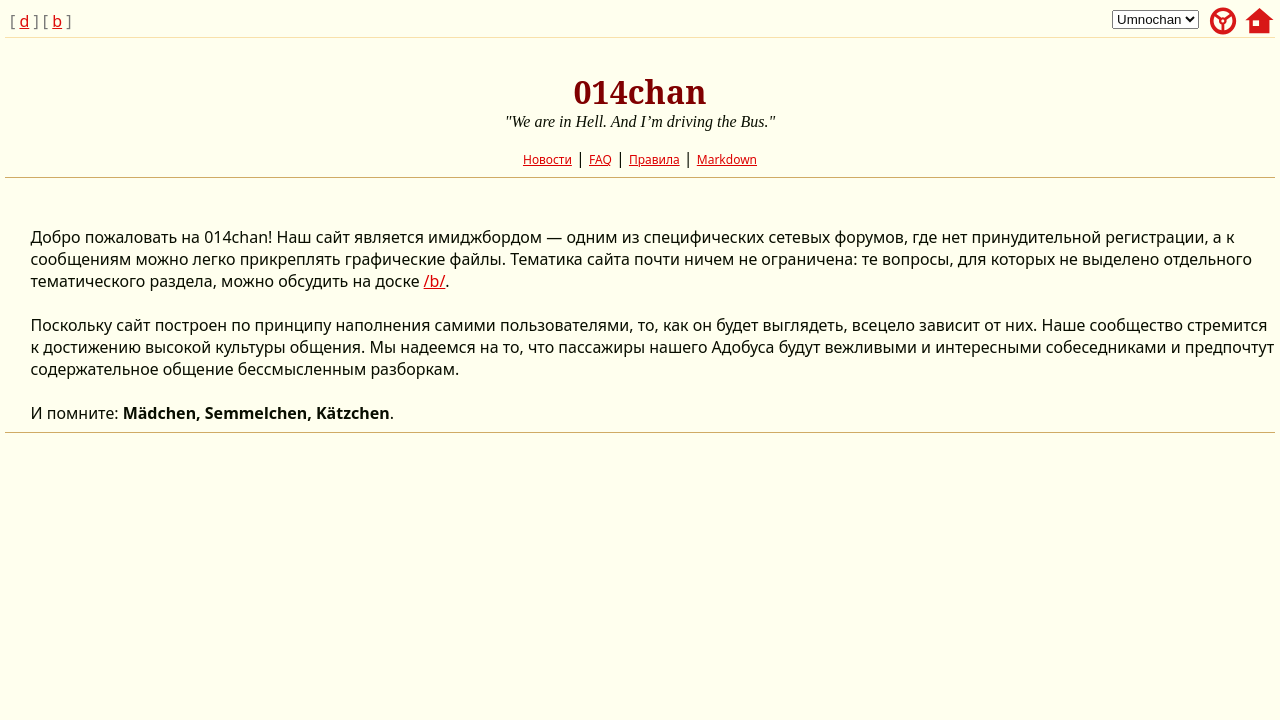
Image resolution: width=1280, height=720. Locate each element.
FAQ (600, 159)
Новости (547, 159)
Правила (654, 159)
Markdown (727, 159)
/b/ (435, 281)
